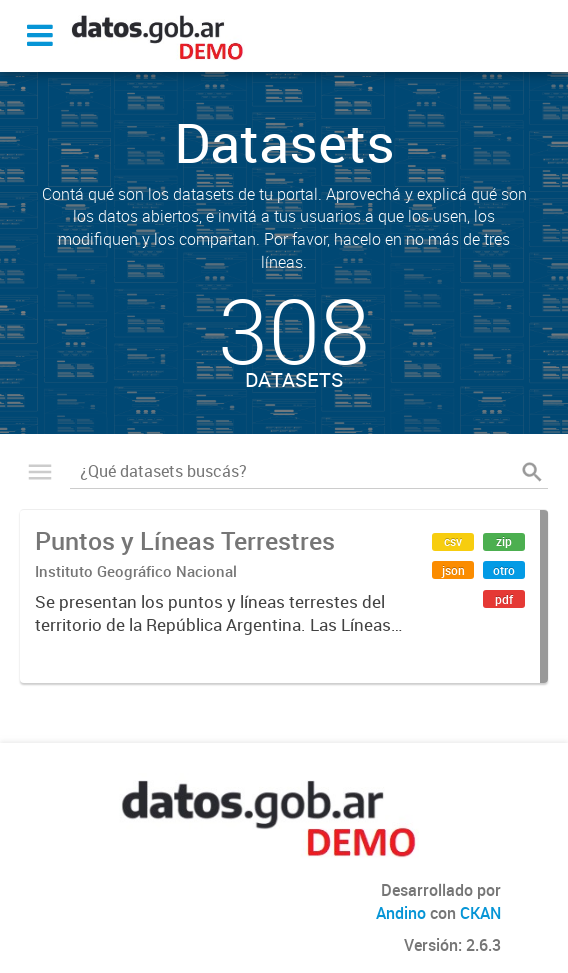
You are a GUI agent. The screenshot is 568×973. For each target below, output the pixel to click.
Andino (401, 913)
